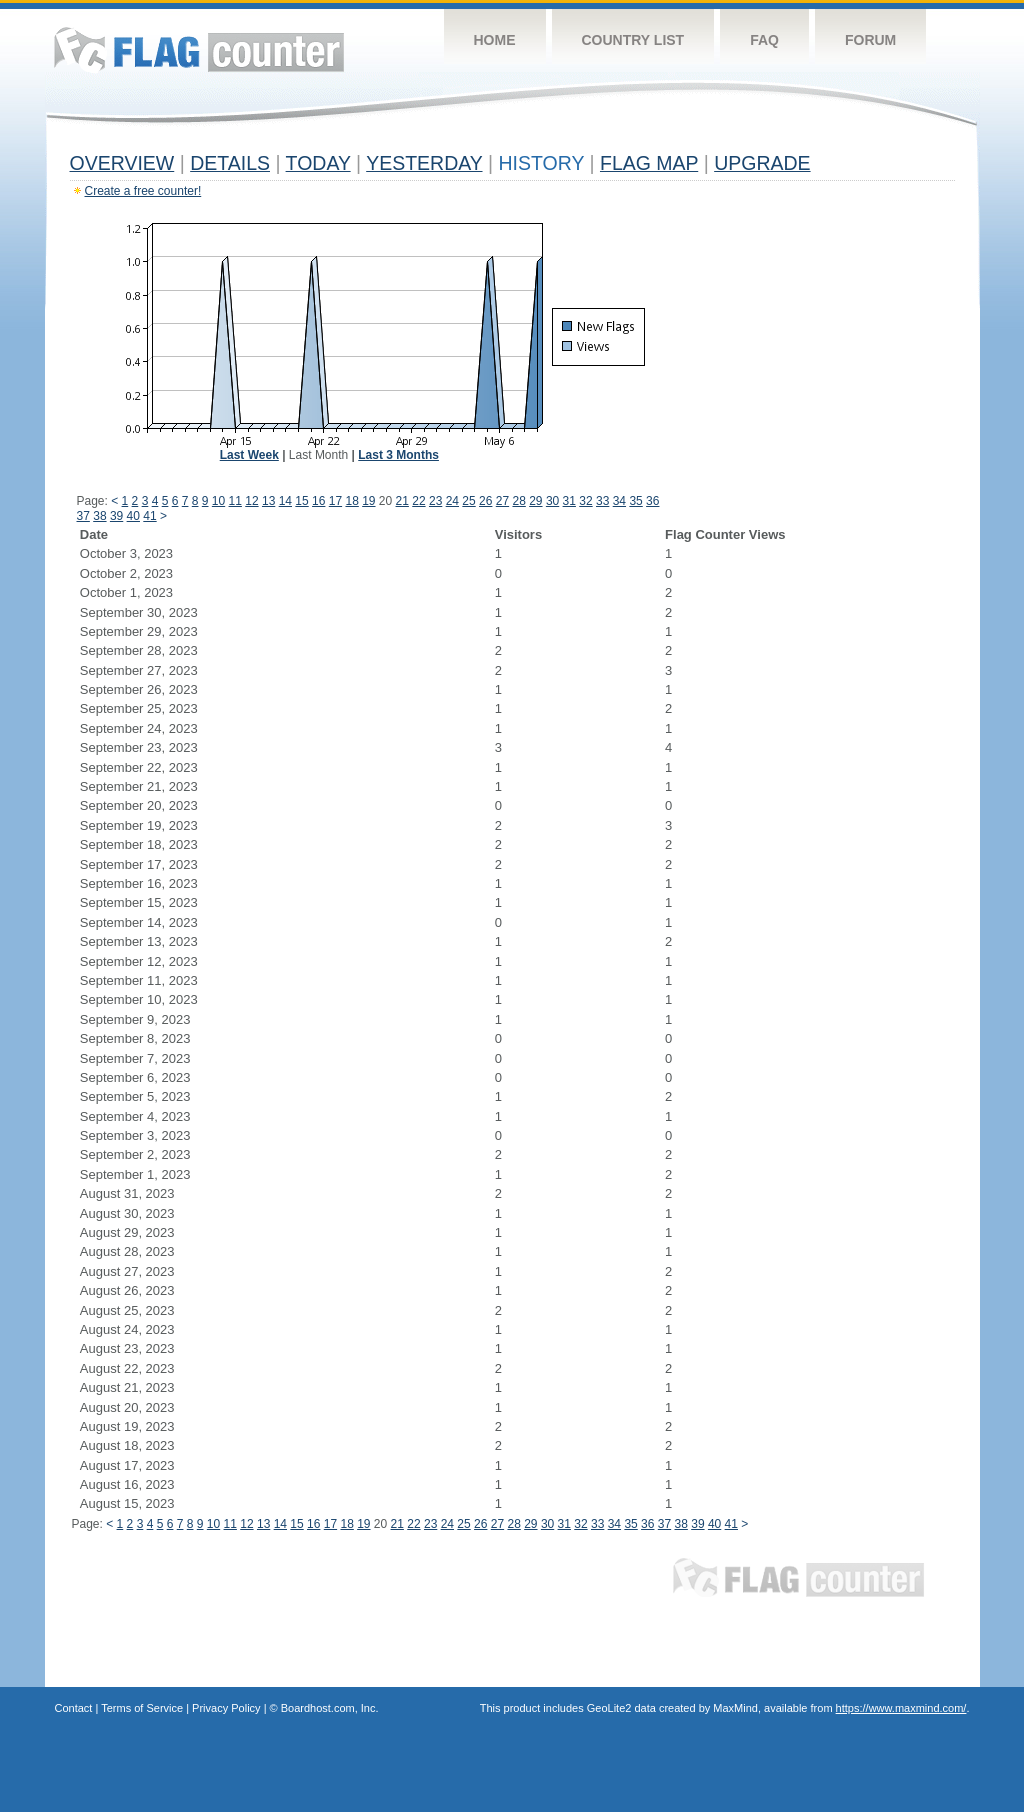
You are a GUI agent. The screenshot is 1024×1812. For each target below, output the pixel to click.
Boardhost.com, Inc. (330, 1708)
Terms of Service (142, 1708)
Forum (870, 40)
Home (495, 40)
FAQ (764, 40)
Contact (74, 1708)
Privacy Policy (226, 1708)
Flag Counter (199, 49)
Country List (633, 40)
